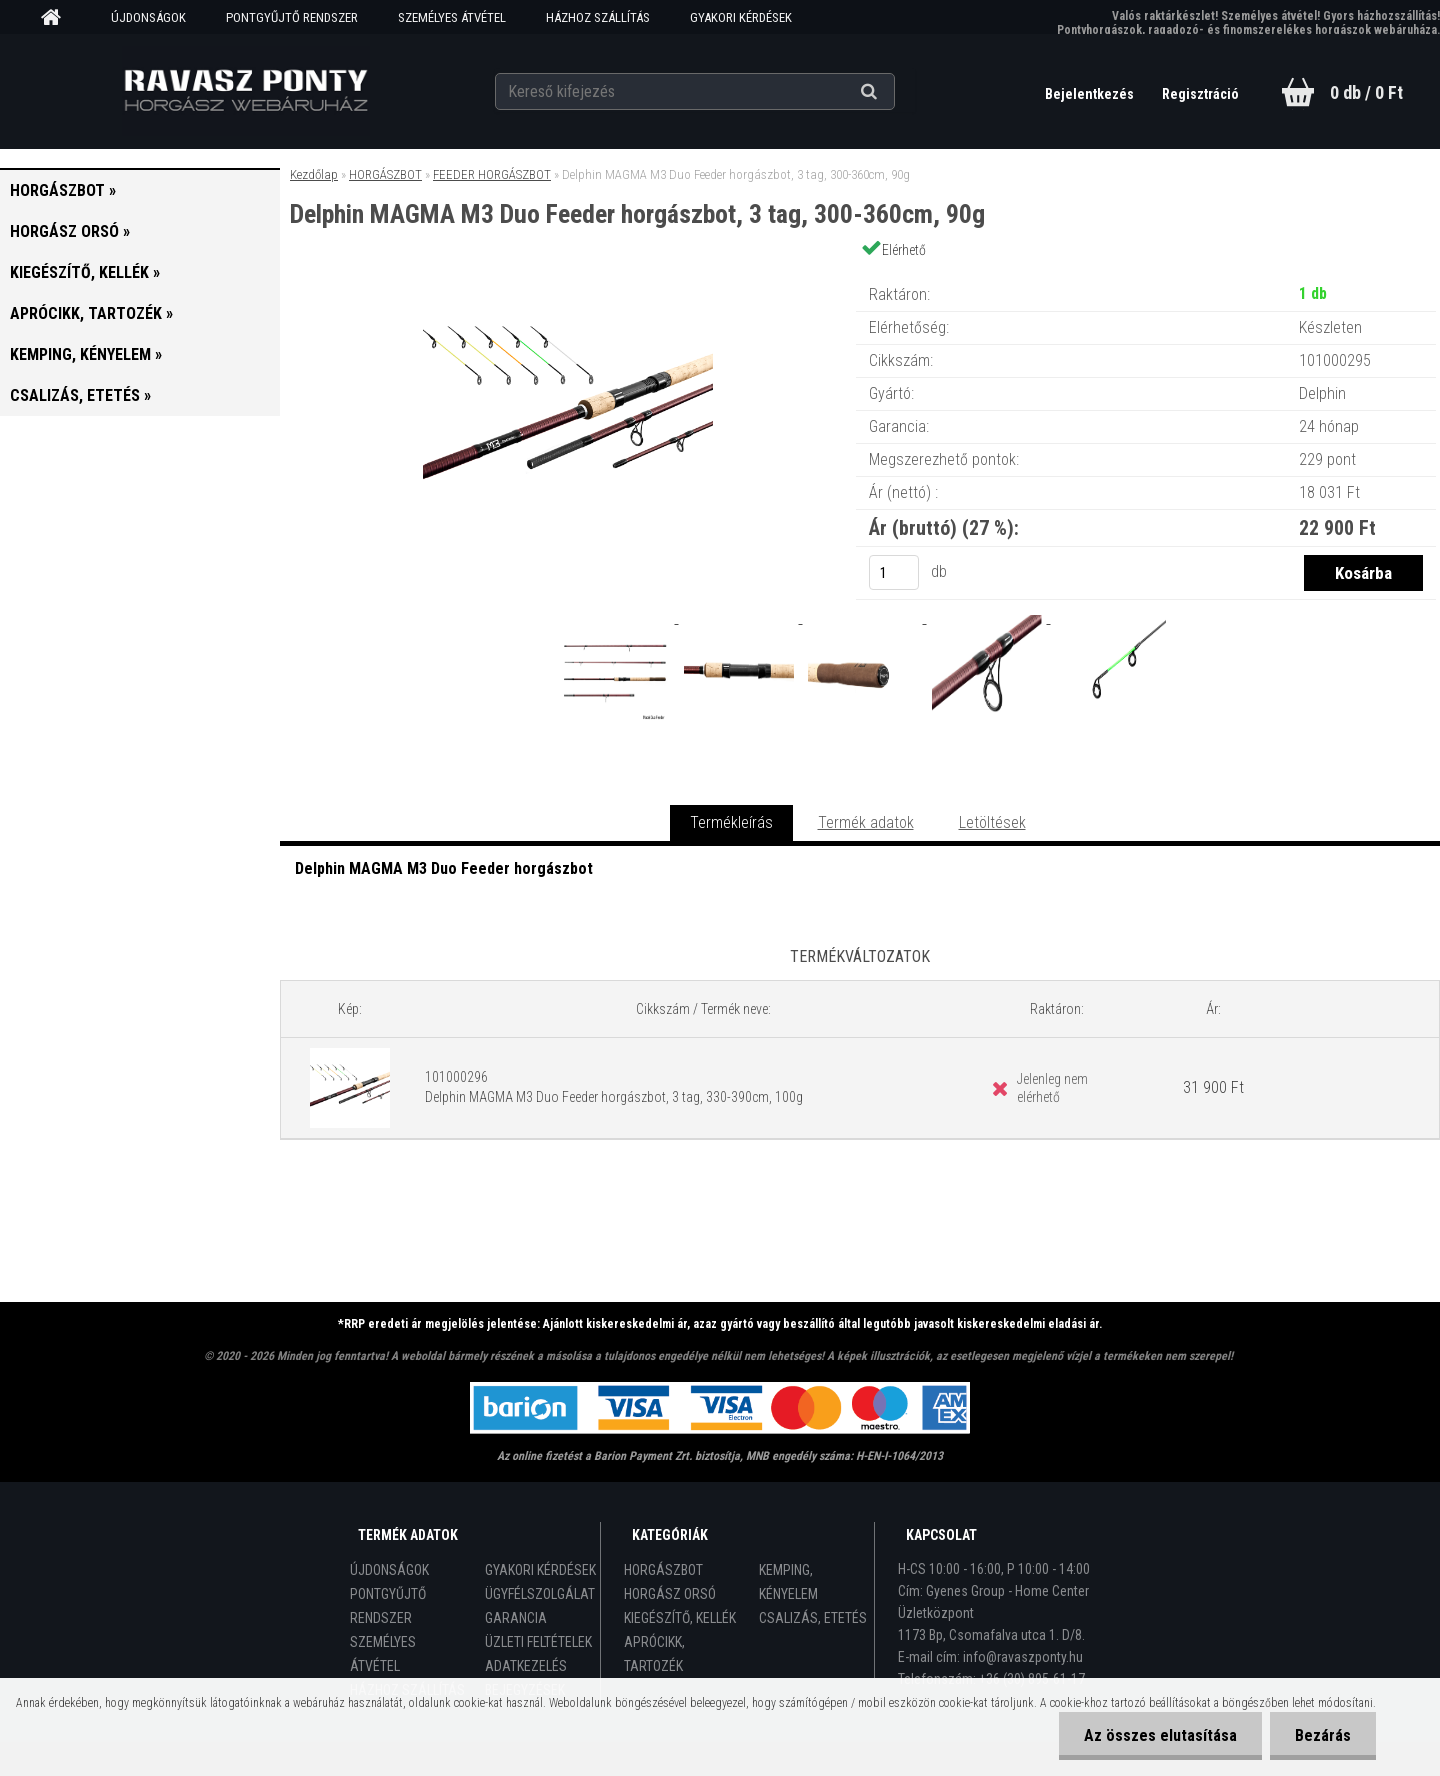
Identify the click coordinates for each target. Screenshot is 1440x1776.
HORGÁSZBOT (385, 174)
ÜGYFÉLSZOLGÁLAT (540, 1594)
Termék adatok (866, 822)
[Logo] (245, 91)
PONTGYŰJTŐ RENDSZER (292, 17)
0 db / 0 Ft (1366, 92)
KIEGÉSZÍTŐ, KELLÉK (680, 1618)
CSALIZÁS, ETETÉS (813, 1618)
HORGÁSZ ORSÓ (670, 1594)
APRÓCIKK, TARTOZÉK (654, 1654)
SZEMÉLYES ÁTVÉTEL (452, 17)
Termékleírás (731, 822)
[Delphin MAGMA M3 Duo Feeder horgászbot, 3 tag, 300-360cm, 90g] (568, 274)
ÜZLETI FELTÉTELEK (538, 1642)
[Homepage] (58, 18)
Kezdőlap (314, 174)
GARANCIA (516, 1618)
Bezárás (1323, 1735)
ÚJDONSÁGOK (148, 17)
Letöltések (992, 822)
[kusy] (894, 572)
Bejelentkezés (1091, 94)
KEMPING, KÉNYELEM (788, 1582)
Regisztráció (1200, 94)
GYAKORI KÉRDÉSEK (741, 17)
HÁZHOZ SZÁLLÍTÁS (598, 17)
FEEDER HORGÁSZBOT (492, 174)
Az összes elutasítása (1160, 1735)
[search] (893, 92)
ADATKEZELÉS (526, 1666)
